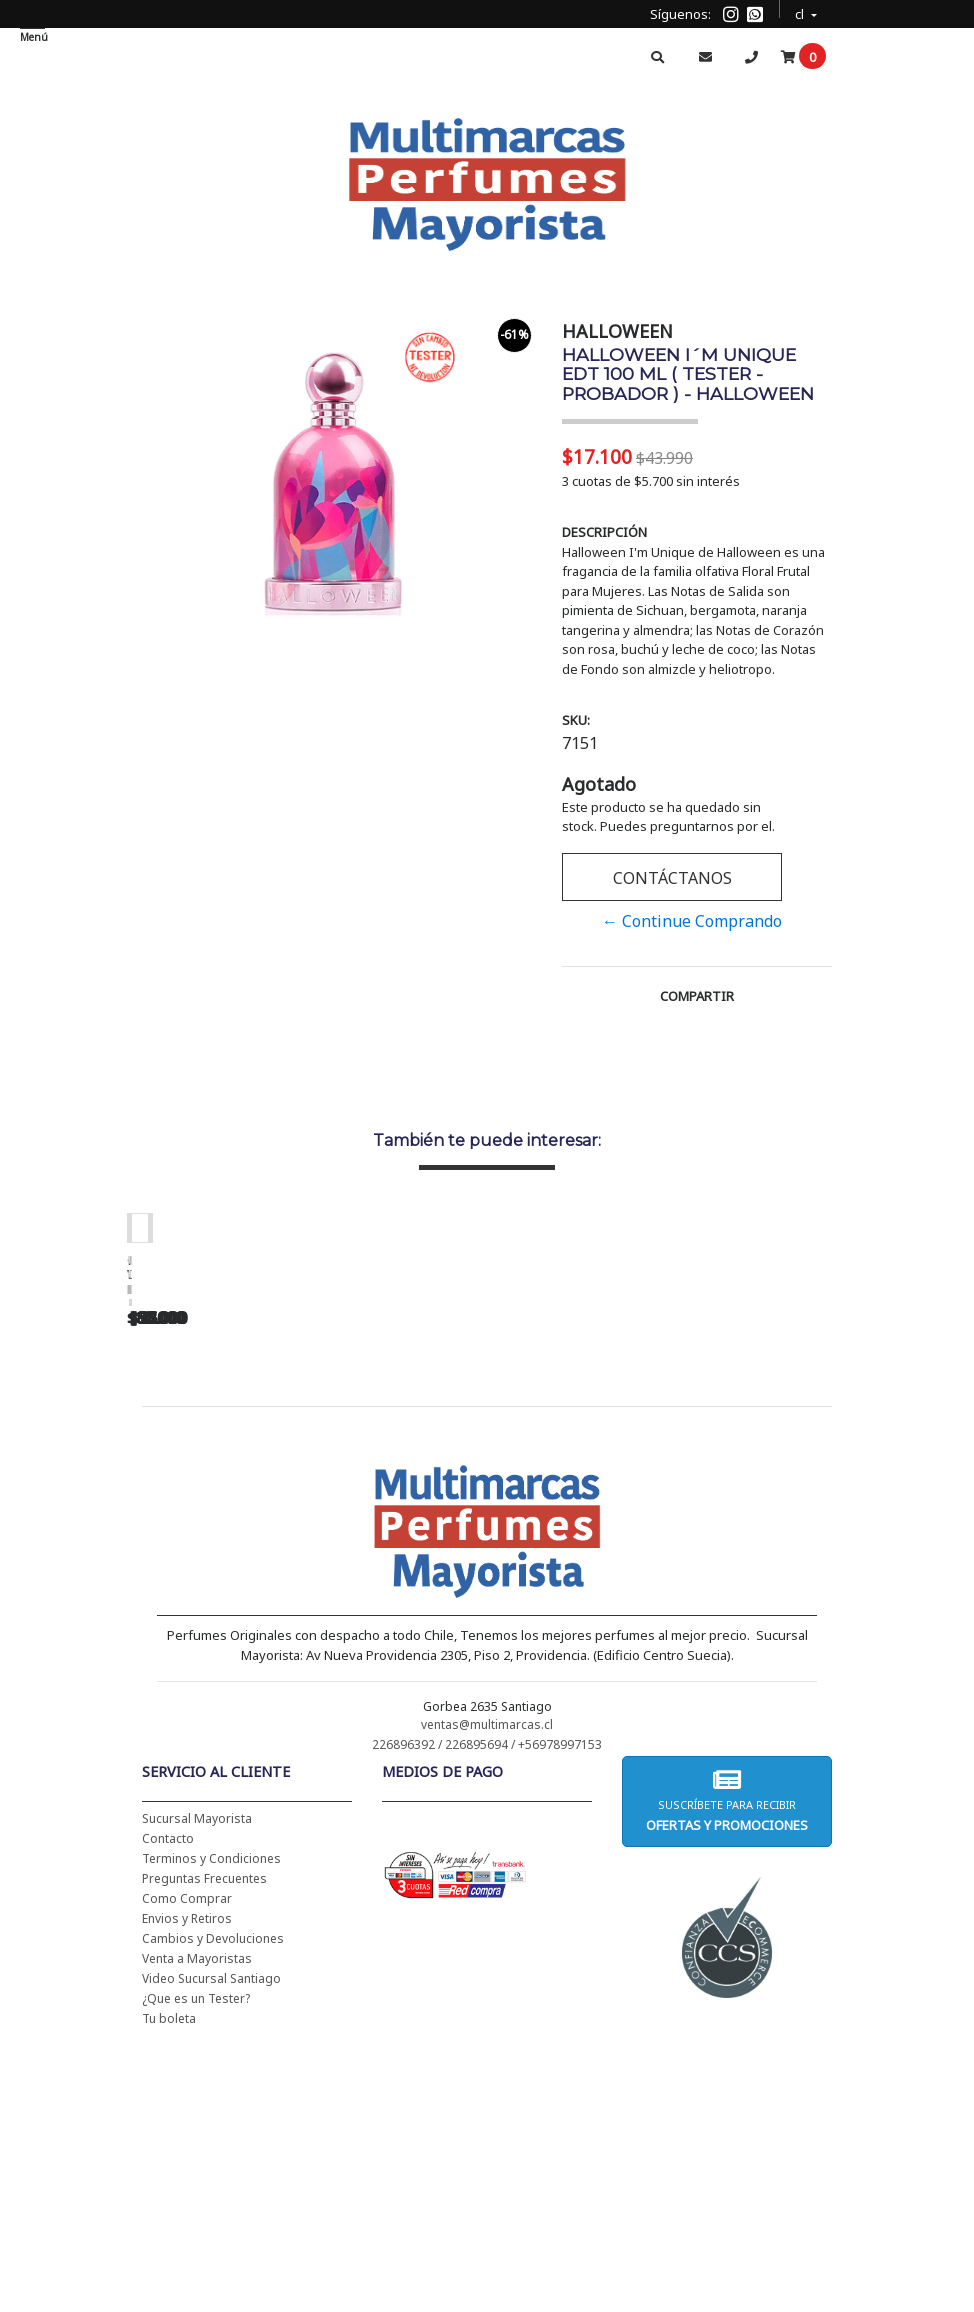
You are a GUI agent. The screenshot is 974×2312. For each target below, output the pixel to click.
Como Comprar (187, 2156)
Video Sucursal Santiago (211, 2236)
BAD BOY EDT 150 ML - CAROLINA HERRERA (827, 1518)
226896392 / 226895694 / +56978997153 (487, 2002)
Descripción (604, 532)
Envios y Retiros (187, 2176)
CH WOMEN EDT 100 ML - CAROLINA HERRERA (267, 1518)
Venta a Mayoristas (197, 2216)
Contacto (168, 2096)
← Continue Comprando (692, 921)
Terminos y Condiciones (211, 2116)
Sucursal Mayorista (197, 2076)
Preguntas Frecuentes (204, 2136)
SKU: (576, 720)
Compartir (697, 996)
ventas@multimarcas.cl (487, 1982)
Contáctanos (672, 878)
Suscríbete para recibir (727, 2058)
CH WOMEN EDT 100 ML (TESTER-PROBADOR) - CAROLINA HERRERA (547, 1525)
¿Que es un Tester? (196, 2256)
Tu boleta (169, 2276)
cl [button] (801, 11)
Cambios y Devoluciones (213, 2196)
